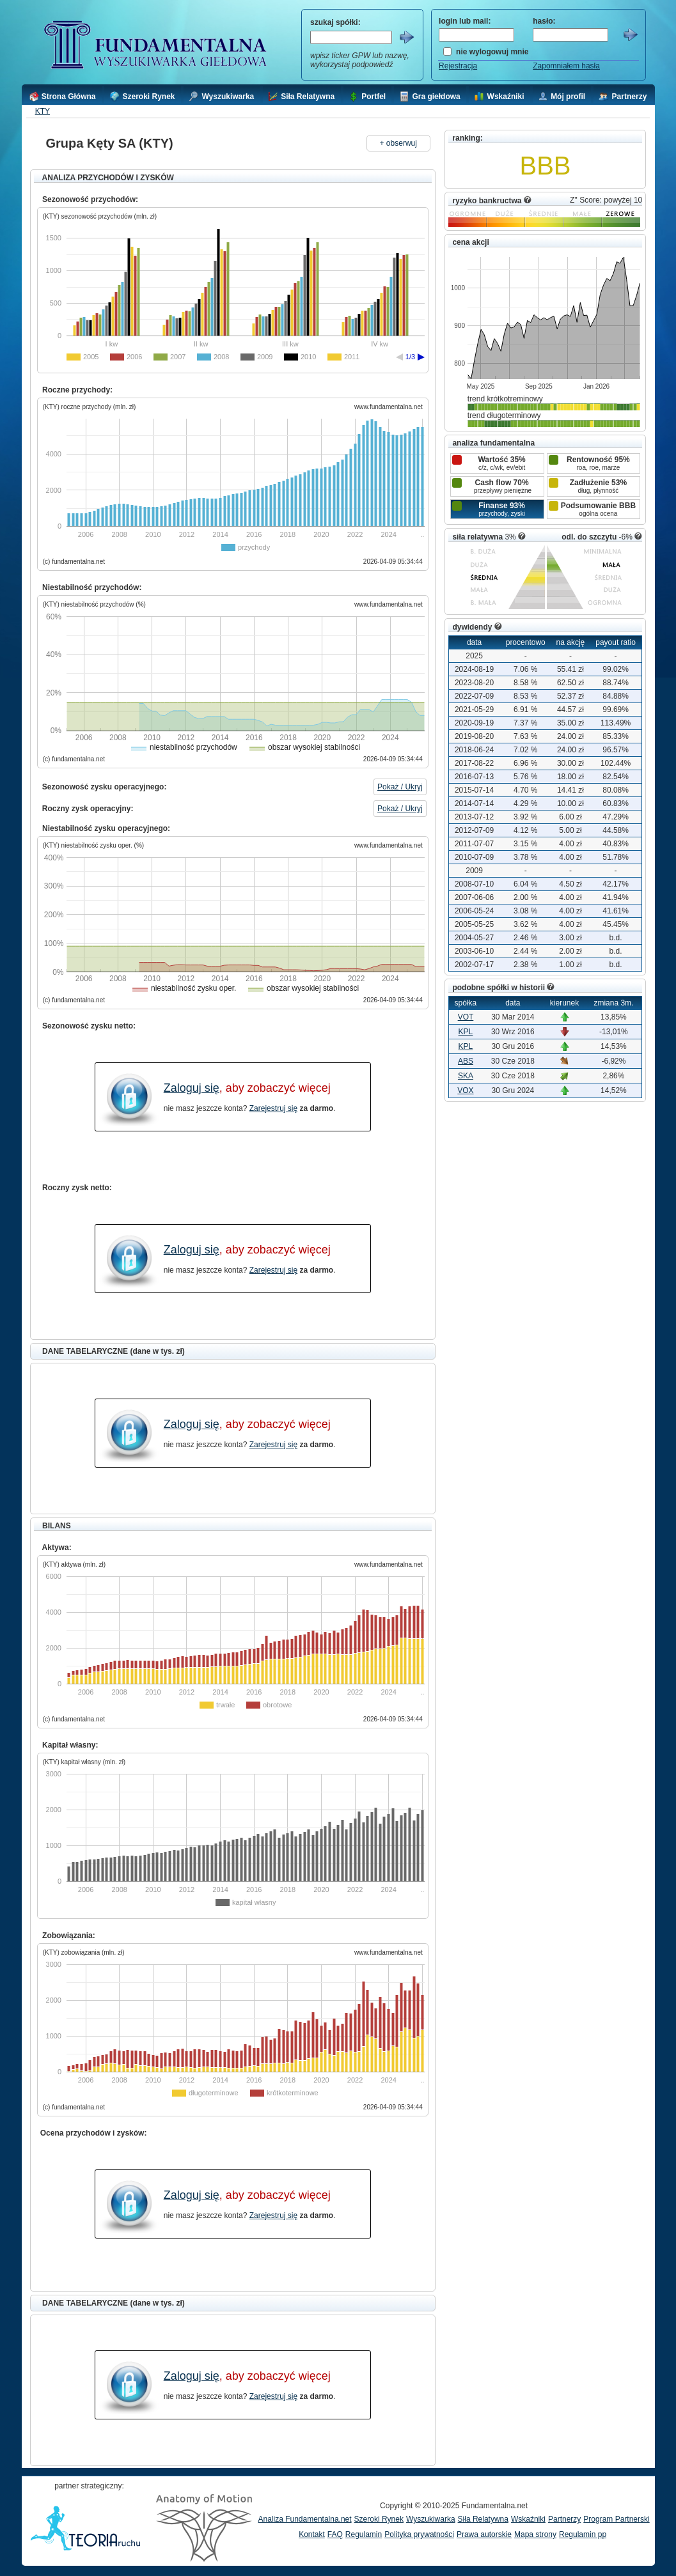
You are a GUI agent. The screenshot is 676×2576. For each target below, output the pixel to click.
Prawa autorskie (484, 2534)
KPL (466, 1031)
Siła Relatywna (483, 2519)
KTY (42, 111)
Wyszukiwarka (430, 2519)
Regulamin (363, 2534)
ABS (465, 1061)
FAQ (335, 2534)
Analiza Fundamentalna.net (305, 2519)
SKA (465, 1075)
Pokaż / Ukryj (400, 786)
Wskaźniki (528, 2519)
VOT (466, 1017)
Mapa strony (535, 2534)
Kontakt (312, 2534)
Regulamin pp (582, 2534)
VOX (465, 1090)
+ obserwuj (398, 143)
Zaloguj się (191, 1088)
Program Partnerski (616, 2519)
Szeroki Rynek (379, 2519)
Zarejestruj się (273, 1108)
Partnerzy (564, 2519)
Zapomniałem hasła (566, 65)
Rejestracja (458, 65)
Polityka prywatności (419, 2534)
